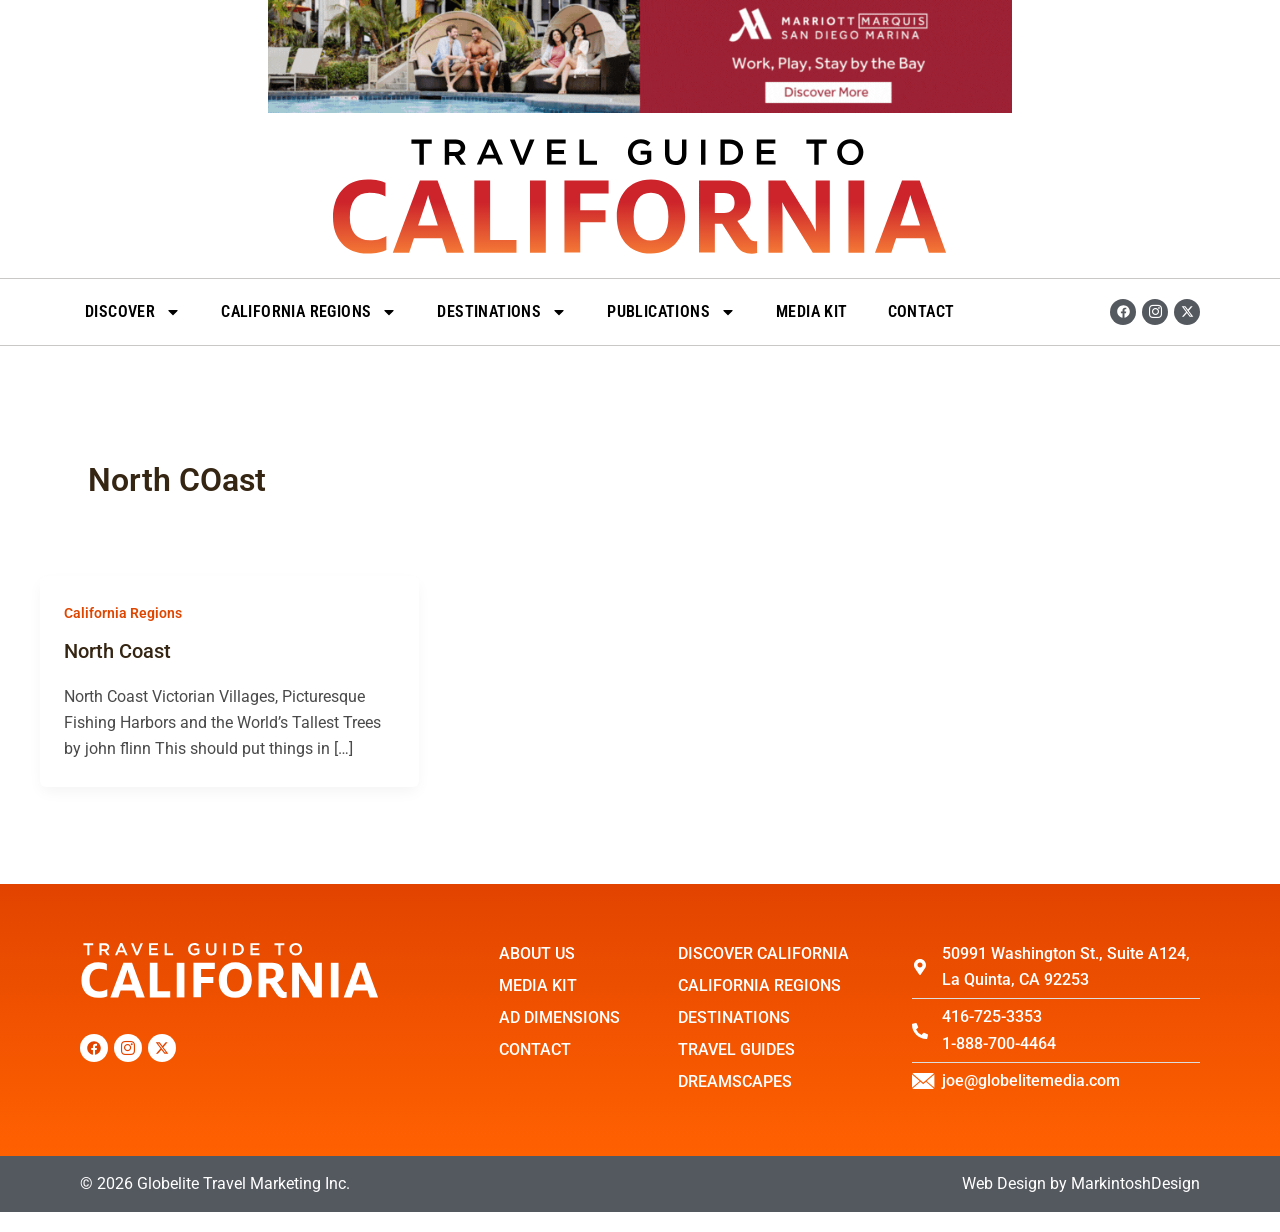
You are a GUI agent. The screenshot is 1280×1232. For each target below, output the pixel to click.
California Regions (309, 312)
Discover (133, 312)
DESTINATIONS (502, 312)
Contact (921, 311)
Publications (671, 312)
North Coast (117, 651)
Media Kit (812, 311)
